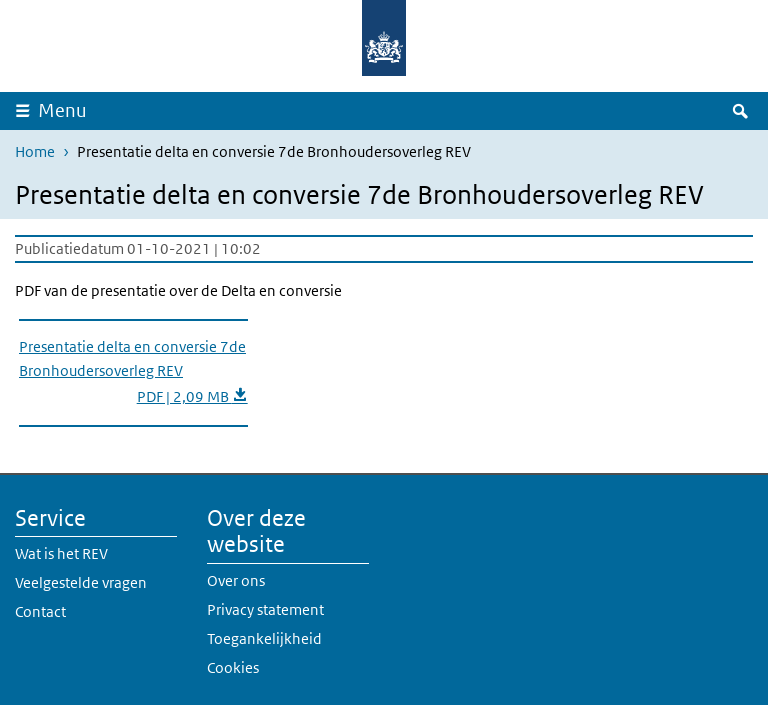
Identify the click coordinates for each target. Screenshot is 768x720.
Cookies (233, 667)
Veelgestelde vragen (81, 582)
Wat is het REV (61, 553)
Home (35, 151)
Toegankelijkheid (264, 638)
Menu (62, 110)
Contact (40, 611)
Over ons (236, 580)
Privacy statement (265, 609)
